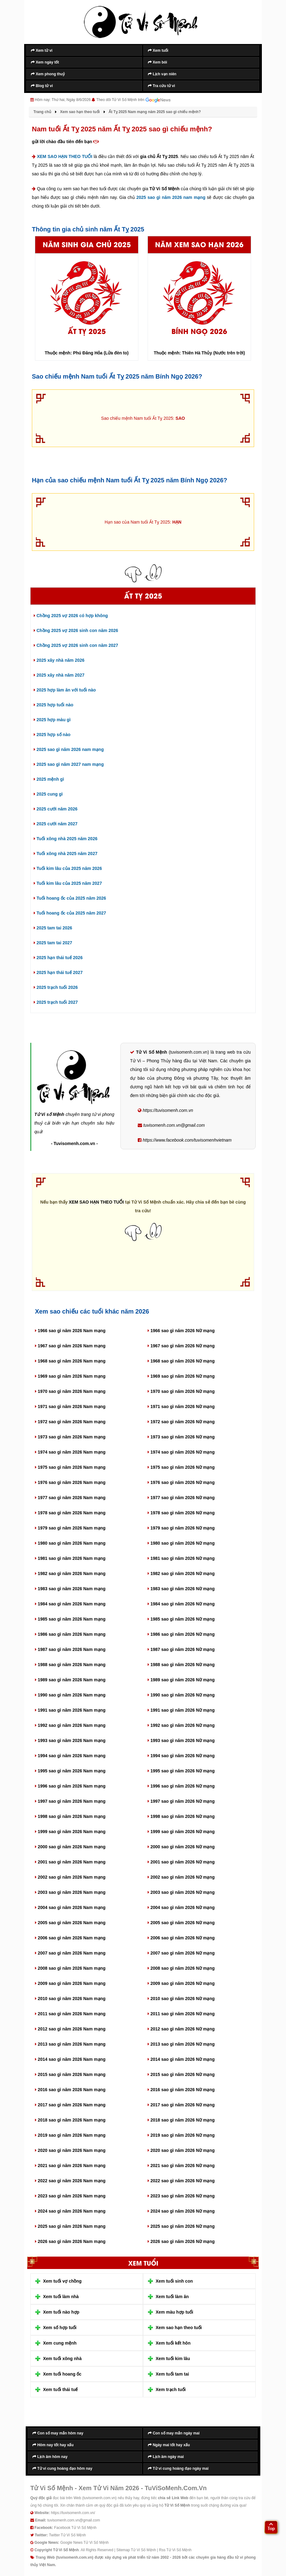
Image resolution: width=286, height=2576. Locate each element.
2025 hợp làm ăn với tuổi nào (65, 689)
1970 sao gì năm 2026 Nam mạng (70, 1391)
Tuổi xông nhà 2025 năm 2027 (66, 853)
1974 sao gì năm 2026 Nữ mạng (181, 1452)
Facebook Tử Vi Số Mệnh (75, 2527)
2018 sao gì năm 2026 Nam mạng (70, 2119)
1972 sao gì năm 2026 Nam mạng (70, 1421)
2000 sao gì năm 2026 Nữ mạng (181, 1846)
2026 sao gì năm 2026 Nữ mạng (181, 2241)
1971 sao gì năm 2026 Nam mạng (70, 1406)
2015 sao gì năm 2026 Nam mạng (70, 2074)
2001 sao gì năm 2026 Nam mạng (70, 1861)
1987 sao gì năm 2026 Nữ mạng (181, 1649)
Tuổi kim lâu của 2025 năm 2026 (68, 868)
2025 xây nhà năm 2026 (59, 660)
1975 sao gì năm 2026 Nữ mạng (181, 1467)
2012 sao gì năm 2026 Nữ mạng (181, 2028)
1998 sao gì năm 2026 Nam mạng (70, 1816)
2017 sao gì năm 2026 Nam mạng (70, 2104)
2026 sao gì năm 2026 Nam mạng (70, 2241)
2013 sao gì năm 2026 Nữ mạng (181, 2044)
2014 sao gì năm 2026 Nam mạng (70, 2059)
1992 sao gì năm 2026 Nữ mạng (181, 1725)
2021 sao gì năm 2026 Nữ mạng (181, 2165)
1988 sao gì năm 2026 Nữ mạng (181, 1664)
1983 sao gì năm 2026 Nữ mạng (181, 1588)
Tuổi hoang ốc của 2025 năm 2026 (70, 898)
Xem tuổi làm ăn (172, 2296)
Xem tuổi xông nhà (62, 2358)
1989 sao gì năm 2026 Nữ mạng (181, 1679)
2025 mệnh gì (49, 779)
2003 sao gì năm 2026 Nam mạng (70, 1892)
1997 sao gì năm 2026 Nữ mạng (181, 1801)
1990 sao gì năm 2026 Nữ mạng (181, 1694)
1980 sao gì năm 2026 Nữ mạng (181, 1543)
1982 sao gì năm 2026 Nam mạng (70, 1573)
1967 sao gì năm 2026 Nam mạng (70, 1345)
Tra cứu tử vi (161, 86)
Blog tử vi (42, 86)
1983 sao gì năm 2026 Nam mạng (70, 1588)
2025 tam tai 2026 (53, 927)
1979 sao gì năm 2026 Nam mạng (70, 1527)
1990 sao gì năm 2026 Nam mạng (70, 1694)
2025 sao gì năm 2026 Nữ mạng (181, 2226)
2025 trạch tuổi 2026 (56, 987)
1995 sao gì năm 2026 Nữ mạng (181, 1770)
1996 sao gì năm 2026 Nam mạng (70, 1786)
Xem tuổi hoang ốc (62, 2374)
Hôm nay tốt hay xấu (53, 2444)
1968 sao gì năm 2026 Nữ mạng (181, 1360)
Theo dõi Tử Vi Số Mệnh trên (133, 100)
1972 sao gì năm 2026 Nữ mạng (181, 1421)
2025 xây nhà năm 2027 (59, 675)
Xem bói (157, 62)
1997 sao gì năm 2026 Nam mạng (70, 1801)
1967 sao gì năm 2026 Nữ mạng (181, 1345)
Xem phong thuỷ (48, 74)
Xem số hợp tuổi (59, 2327)
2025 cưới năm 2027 (55, 823)
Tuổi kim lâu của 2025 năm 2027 (68, 883)
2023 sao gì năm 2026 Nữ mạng (181, 2195)
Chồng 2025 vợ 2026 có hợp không (71, 615)
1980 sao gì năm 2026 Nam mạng (70, 1543)
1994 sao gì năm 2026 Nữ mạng (181, 1755)
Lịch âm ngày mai (166, 2456)
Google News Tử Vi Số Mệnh (84, 2542)
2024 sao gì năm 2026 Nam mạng (70, 2211)
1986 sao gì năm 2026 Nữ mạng (181, 1634)
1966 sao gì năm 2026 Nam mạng (70, 1330)
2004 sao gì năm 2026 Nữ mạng (181, 1907)
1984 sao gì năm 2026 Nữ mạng (181, 1603)
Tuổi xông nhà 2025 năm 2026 (66, 838)
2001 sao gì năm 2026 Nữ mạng (181, 1861)
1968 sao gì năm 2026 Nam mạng (70, 1360)
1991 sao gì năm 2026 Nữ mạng (181, 1710)
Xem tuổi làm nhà (61, 2296)
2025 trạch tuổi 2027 (56, 1002)
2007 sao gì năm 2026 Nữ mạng (181, 1953)
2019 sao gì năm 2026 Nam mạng (70, 2135)
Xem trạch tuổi (171, 2389)
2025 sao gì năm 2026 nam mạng (171, 197)
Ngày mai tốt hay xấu (169, 2444)
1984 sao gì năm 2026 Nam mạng (70, 1603)
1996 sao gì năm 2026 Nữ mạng (181, 1786)
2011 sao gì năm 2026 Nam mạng (70, 2013)
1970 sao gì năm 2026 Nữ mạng (181, 1391)
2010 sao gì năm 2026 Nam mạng (70, 1998)
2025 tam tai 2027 (53, 942)
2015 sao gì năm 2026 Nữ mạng (181, 2074)
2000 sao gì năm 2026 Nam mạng (70, 1846)
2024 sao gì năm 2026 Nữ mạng (181, 2211)
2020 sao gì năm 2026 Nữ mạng (181, 2150)
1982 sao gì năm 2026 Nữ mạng (181, 1573)
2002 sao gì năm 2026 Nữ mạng (181, 1877)
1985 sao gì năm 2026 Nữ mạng (181, 1619)
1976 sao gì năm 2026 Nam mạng (70, 1482)
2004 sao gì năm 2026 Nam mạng (70, 1907)
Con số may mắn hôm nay (57, 2433)
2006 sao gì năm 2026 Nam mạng (70, 1937)
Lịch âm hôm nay (49, 2456)
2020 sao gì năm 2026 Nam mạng (70, 2150)
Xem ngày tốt (45, 62)
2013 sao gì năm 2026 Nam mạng (70, 2044)
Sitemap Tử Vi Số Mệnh (136, 2549)
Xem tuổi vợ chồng (62, 2281)
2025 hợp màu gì (52, 719)
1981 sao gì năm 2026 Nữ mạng (181, 1558)
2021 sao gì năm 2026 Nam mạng (70, 2165)
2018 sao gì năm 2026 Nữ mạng (181, 2119)
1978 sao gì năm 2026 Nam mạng (70, 1512)
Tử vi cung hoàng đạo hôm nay (62, 2468)
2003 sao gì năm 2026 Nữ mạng (181, 1892)
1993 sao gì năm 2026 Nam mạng (70, 1740)
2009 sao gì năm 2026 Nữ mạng (181, 1983)
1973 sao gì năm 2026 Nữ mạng (181, 1436)
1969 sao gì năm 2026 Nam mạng (70, 1376)
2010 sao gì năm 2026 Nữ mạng (181, 1998)
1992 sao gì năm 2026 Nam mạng (70, 1725)
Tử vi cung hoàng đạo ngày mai (178, 2468)
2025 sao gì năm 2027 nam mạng (69, 764)
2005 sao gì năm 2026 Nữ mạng (181, 1922)
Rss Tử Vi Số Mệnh (175, 2549)
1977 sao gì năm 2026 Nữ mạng (181, 1497)
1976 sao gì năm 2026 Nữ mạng (181, 1482)
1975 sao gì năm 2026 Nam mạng (70, 1467)
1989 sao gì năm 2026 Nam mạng (70, 1679)
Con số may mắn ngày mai (174, 2433)
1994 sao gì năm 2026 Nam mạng (70, 1755)
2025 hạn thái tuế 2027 (58, 972)
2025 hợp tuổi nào (53, 704)
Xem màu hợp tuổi (174, 2312)
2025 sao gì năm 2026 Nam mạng (70, 2226)
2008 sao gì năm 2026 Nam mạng (70, 1968)
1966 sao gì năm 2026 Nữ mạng (181, 1330)
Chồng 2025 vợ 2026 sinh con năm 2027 (76, 645)
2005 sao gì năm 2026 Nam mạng (70, 1922)
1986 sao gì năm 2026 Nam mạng (70, 1634)
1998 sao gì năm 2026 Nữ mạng (181, 1816)
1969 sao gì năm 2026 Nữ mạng (181, 1376)
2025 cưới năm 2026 (55, 808)
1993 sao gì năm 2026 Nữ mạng (181, 1740)
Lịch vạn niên (162, 74)
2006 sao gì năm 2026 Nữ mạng (181, 1937)
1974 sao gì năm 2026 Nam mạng (70, 1452)
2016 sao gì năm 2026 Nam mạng (70, 2089)
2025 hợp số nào (52, 734)
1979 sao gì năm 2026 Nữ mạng (181, 1527)
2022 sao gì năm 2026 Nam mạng (70, 2180)
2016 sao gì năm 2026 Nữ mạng (181, 2089)
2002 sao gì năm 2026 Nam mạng (70, 1877)
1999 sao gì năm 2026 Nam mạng (70, 1831)
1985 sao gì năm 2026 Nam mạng (70, 1619)
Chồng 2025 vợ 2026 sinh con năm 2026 (76, 630)
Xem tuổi (158, 50)
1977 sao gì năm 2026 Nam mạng (70, 1497)
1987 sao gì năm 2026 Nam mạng (70, 1649)
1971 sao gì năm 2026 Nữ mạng (181, 1406)
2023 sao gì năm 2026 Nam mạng (70, 2195)
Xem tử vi (41, 50)
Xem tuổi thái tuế (60, 2389)
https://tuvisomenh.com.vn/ (73, 2512)
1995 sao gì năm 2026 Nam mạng (70, 1770)
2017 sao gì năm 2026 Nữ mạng (181, 2104)
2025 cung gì (48, 794)
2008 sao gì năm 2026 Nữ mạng (181, 1968)
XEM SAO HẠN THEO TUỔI (64, 156)
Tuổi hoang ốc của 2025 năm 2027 (70, 913)
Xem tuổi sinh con (174, 2281)
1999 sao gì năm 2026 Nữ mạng (181, 1831)
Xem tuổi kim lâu (173, 2358)
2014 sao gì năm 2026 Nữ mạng (181, 2059)
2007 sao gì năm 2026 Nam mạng (70, 1953)
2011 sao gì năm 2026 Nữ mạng (181, 2013)
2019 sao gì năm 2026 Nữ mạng (181, 2135)
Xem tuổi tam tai (172, 2374)
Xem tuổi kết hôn (173, 2343)
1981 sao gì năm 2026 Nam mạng (70, 1558)
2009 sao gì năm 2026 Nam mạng (70, 1983)
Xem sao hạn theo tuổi (179, 2327)
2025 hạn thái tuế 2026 (58, 957)
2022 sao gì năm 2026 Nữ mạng (181, 2180)
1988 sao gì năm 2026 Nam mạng (70, 1664)
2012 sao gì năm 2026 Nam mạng (70, 2028)
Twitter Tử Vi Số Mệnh (67, 2535)
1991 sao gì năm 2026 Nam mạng (70, 1710)
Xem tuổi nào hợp (61, 2312)
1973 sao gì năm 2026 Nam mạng (70, 1436)
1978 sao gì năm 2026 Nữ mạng (181, 1512)
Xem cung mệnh (59, 2343)
